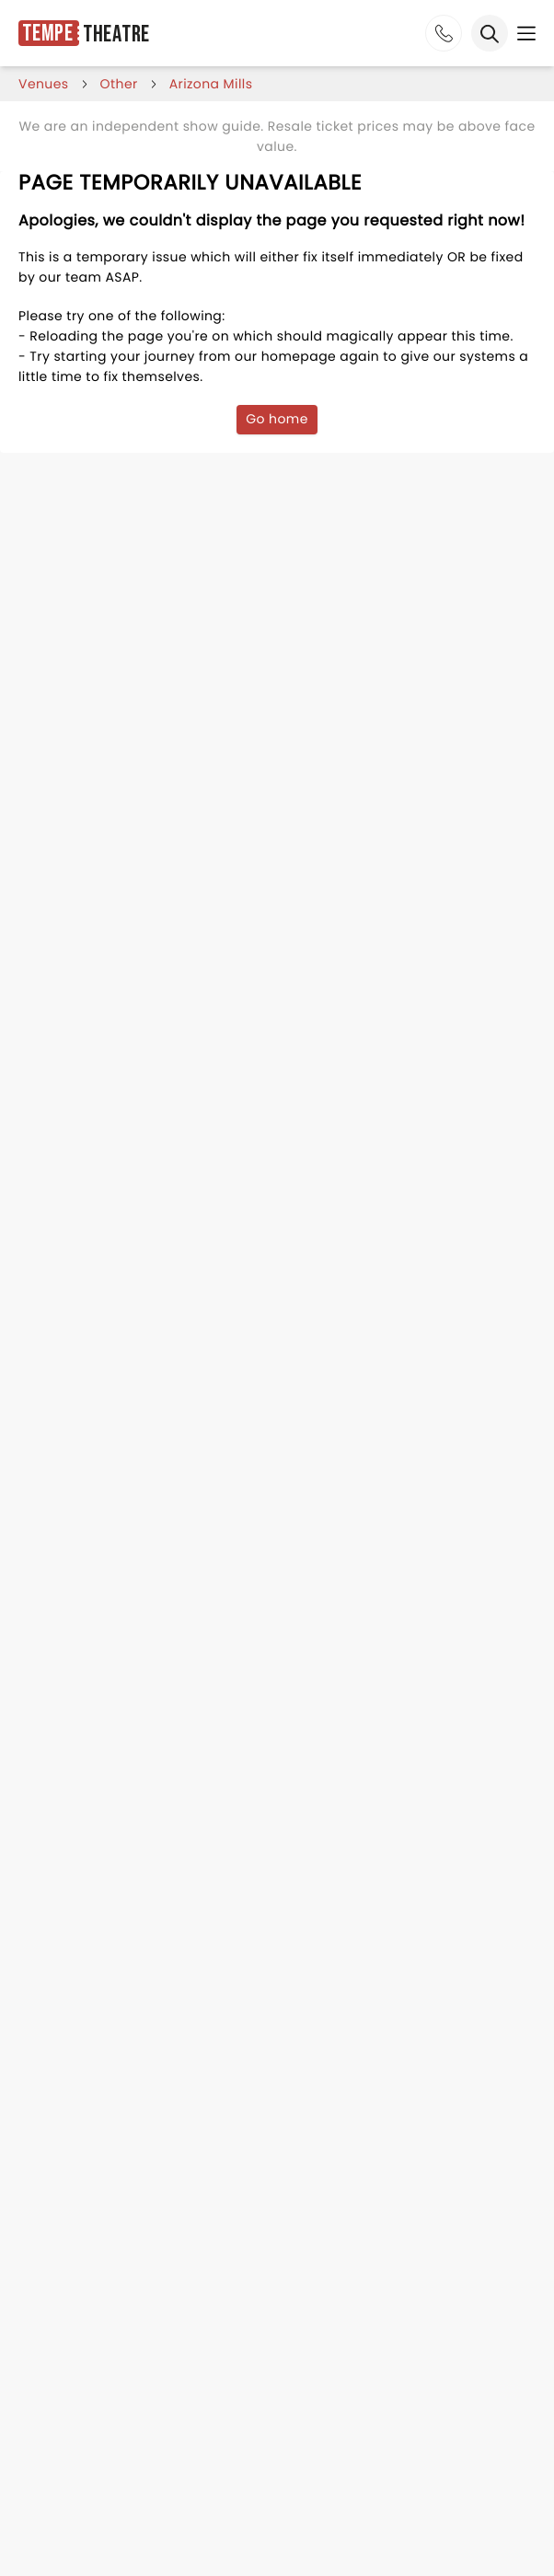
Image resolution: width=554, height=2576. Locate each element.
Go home (277, 419)
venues (43, 84)
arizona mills (211, 84)
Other (119, 84)
